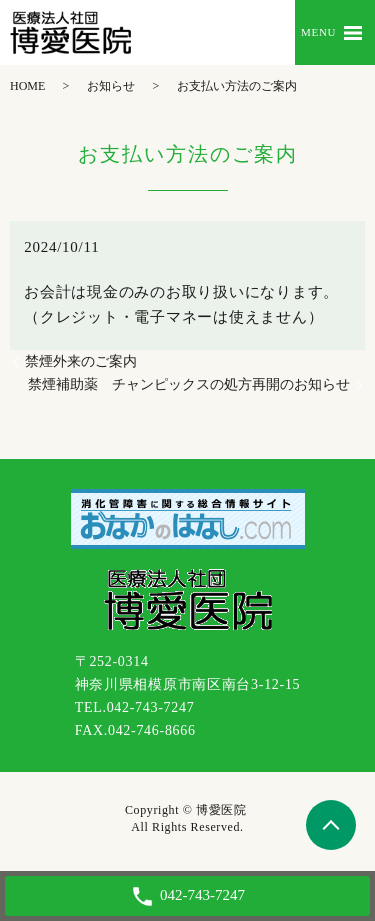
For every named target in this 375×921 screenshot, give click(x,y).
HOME (27, 86)
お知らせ (111, 86)
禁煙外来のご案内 (81, 361)
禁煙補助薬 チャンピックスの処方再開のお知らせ (189, 384)
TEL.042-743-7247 (135, 707)
